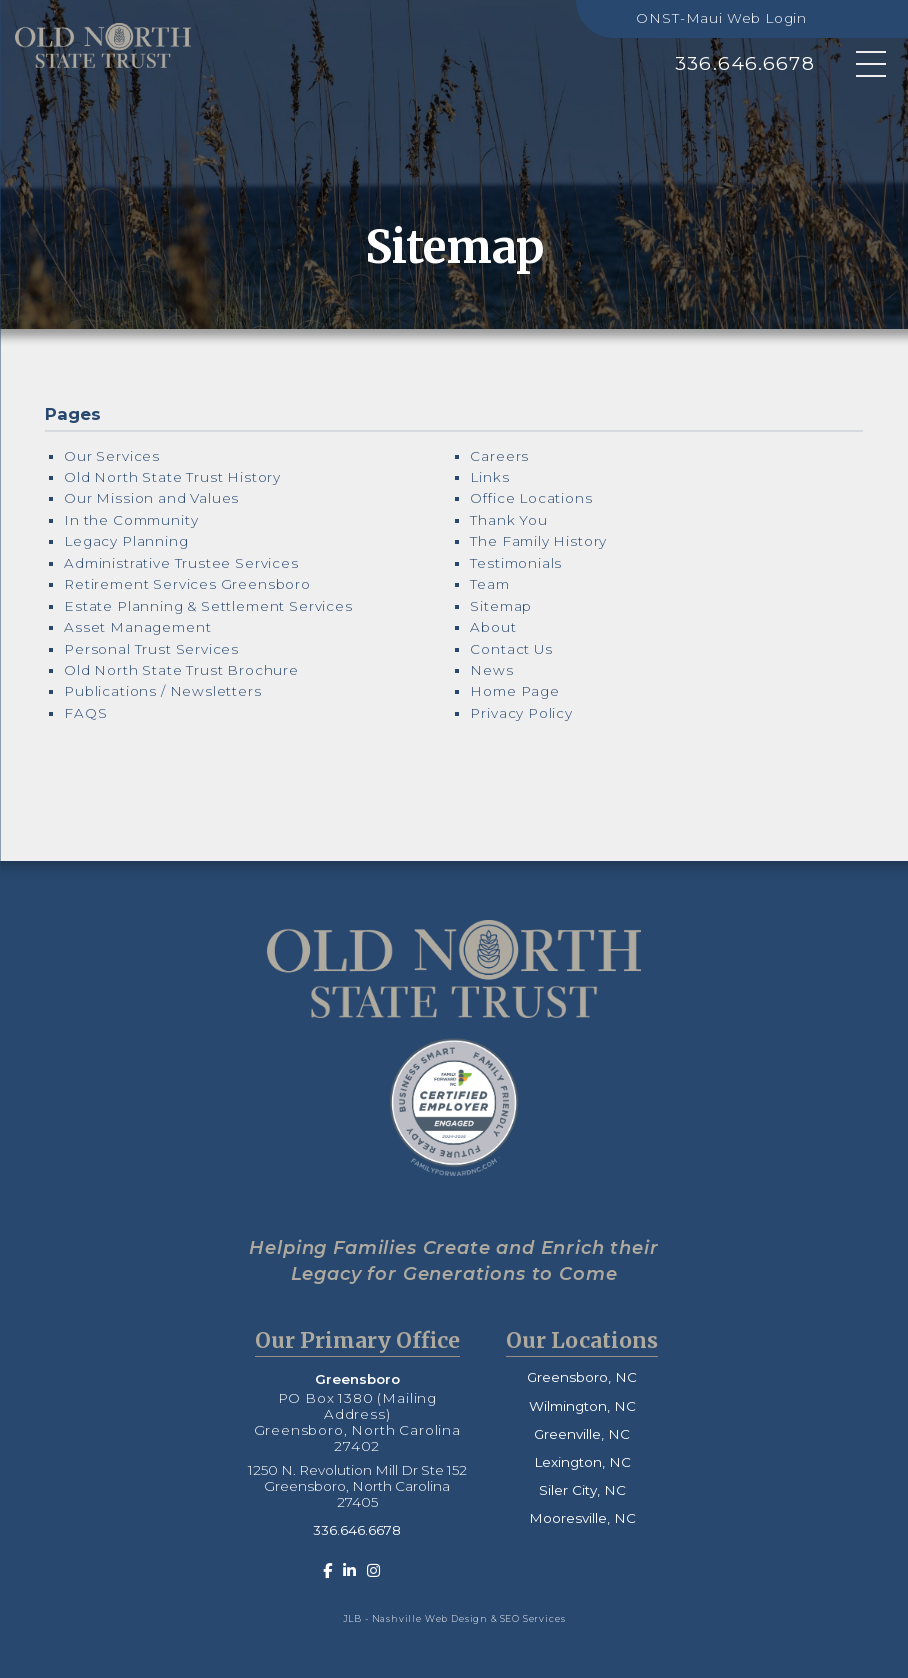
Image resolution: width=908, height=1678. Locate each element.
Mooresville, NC (582, 1518)
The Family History (538, 541)
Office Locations (531, 498)
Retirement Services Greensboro (187, 584)
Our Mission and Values (151, 498)
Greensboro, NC (582, 1377)
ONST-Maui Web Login (721, 18)
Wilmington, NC (582, 1406)
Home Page (514, 691)
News (491, 670)
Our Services (112, 456)
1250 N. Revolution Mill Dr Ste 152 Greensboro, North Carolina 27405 (357, 1486)
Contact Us (511, 649)
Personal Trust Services (151, 649)
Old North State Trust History (172, 477)
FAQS (85, 713)
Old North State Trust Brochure (181, 670)
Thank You (508, 520)
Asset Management (137, 627)
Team (489, 584)
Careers (499, 456)
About (493, 627)
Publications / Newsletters (162, 691)
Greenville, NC (582, 1434)
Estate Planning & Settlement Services (208, 606)
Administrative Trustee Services (181, 563)
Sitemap (501, 606)
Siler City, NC (582, 1490)
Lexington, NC (582, 1462)
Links (489, 477)
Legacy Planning (126, 541)
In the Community (131, 520)
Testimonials (516, 563)
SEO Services (533, 1618)
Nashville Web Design (430, 1618)
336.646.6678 (745, 63)
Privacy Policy (521, 713)
